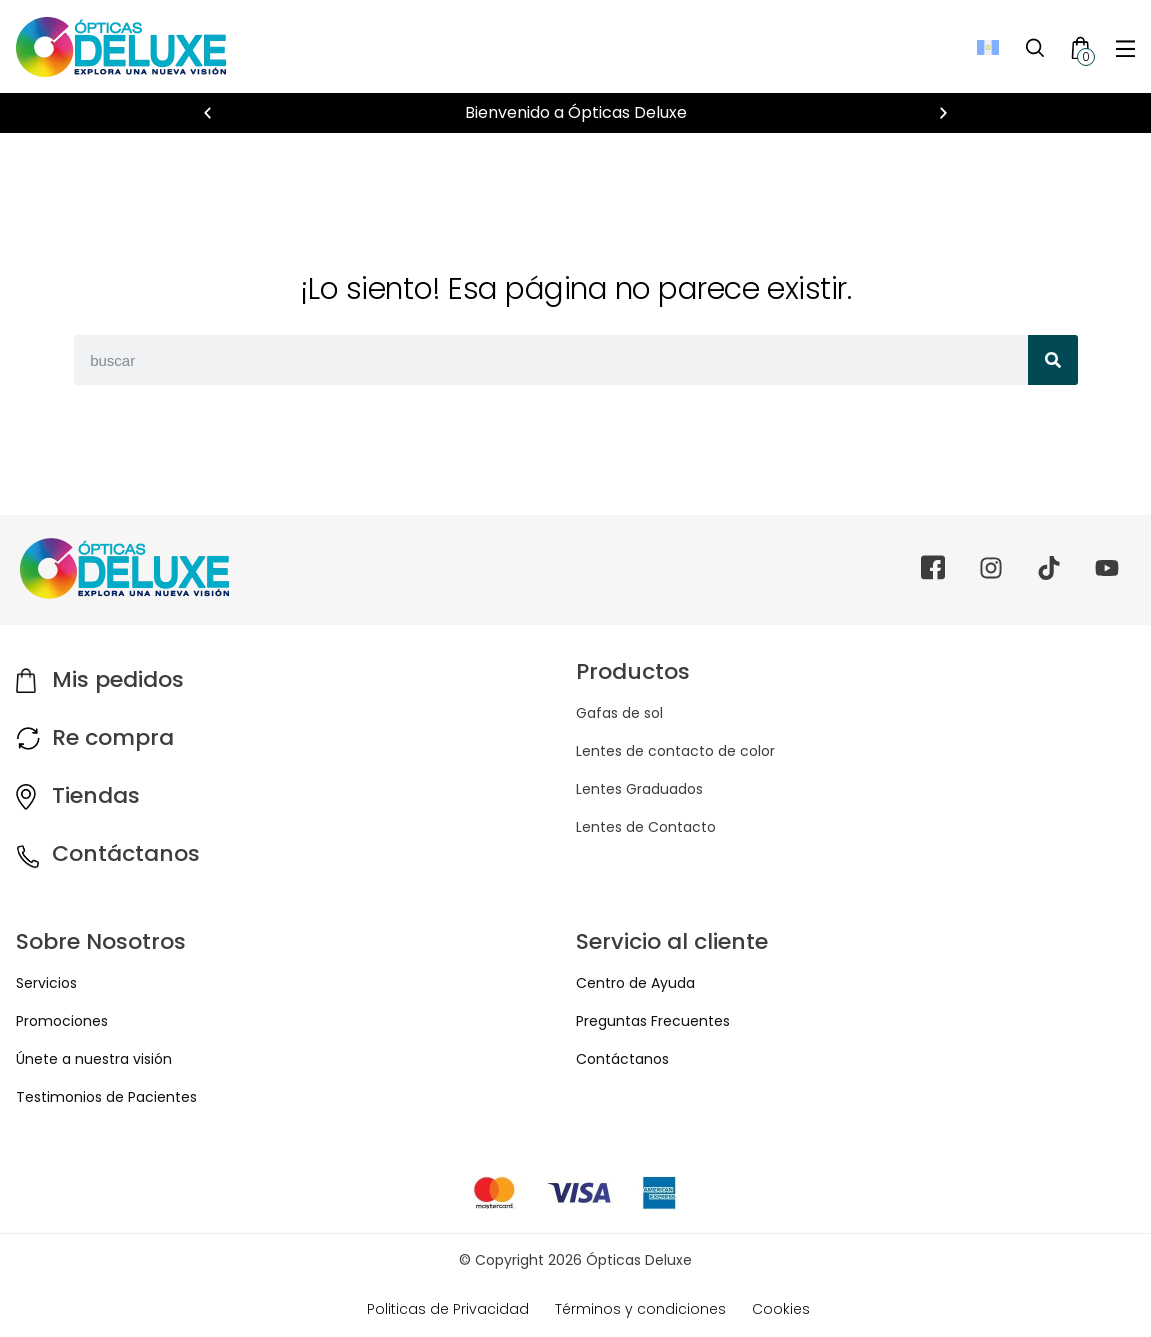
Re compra (113, 737)
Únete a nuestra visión (94, 1059)
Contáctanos (126, 853)
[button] (207, 113)
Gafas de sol (619, 713)
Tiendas (96, 795)
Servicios (46, 983)
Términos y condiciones (640, 1309)
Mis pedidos (118, 679)
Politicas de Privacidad (448, 1309)
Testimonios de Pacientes (106, 1097)
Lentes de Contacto (646, 827)
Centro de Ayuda (635, 983)
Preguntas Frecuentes (653, 1021)
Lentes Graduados (639, 789)
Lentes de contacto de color (675, 751)
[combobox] (551, 360)
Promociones (62, 1021)
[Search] (1053, 360)
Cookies (781, 1309)
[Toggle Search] (1035, 47)
